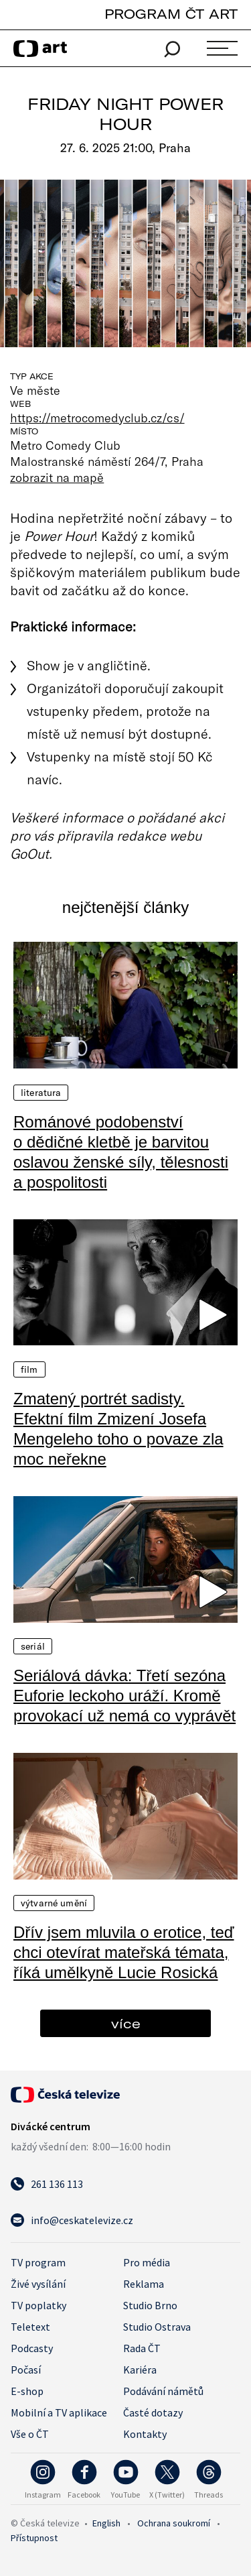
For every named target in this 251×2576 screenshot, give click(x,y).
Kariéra (140, 2369)
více (126, 2023)
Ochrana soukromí (173, 2523)
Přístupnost (34, 2538)
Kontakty (145, 2434)
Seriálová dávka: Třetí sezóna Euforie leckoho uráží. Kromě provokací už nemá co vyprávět (124, 1695)
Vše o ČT (30, 2434)
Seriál (33, 1646)
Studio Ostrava (157, 2326)
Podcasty (32, 2348)
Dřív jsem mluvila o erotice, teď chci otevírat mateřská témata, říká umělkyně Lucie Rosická (123, 1952)
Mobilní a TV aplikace (59, 2412)
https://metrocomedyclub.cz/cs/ (97, 417)
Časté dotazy (153, 2412)
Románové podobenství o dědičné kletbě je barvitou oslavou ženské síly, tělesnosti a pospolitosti (120, 1152)
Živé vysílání (38, 2283)
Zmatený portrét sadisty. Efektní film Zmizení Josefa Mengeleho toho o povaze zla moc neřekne (118, 1429)
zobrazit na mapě (57, 477)
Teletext (30, 2326)
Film (29, 1369)
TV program (38, 2262)
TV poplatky (38, 2305)
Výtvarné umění (54, 1903)
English (106, 2523)
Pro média (146, 2262)
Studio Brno (150, 2305)
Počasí (26, 2369)
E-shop (27, 2391)
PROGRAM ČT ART (171, 13)
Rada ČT (142, 2348)
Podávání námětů (163, 2391)
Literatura (41, 1093)
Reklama (143, 2283)
